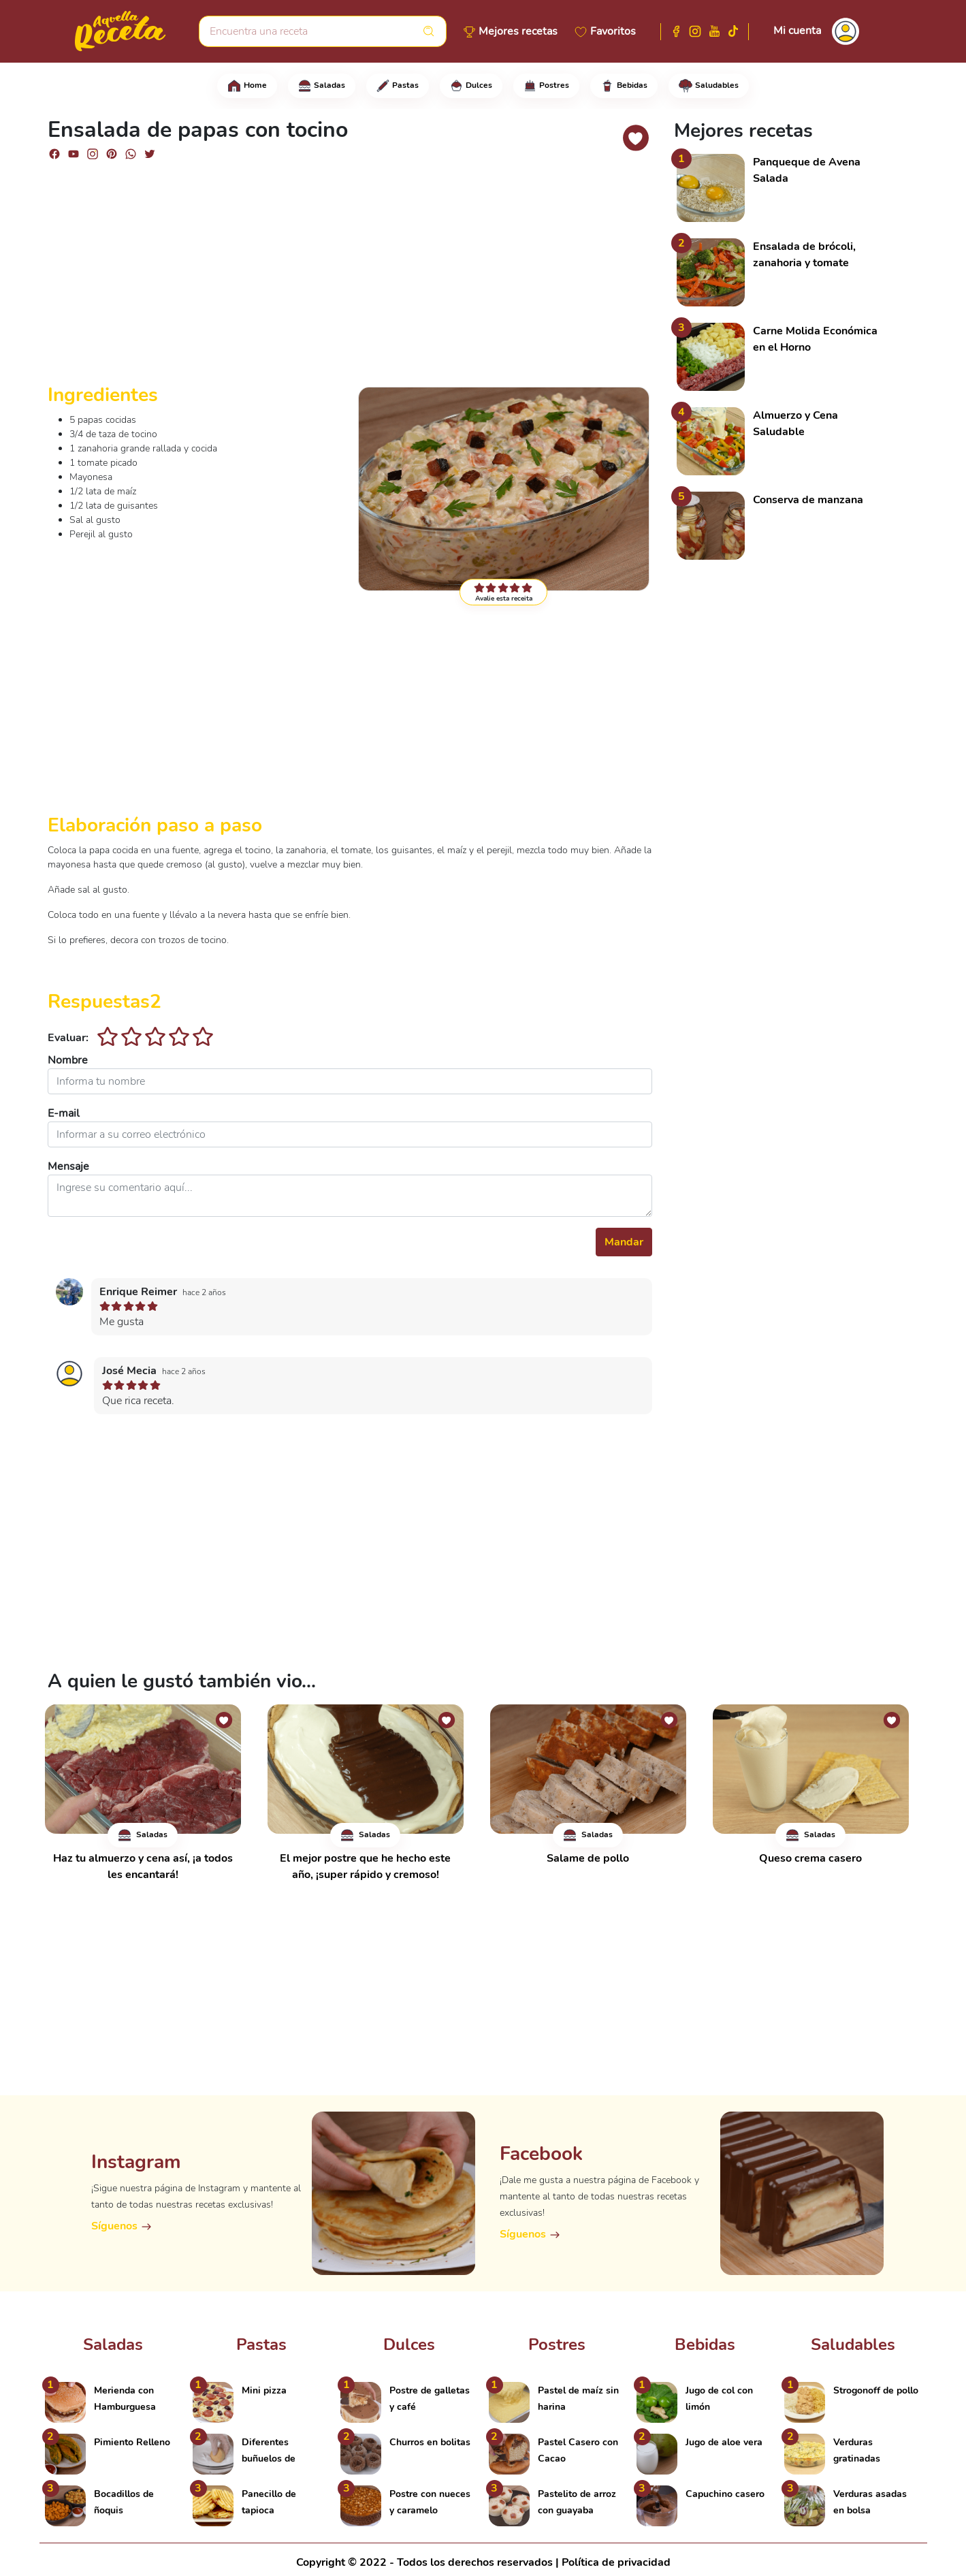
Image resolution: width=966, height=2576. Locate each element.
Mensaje (68, 1166)
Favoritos (613, 31)
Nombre (68, 1060)
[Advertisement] (350, 277)
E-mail (64, 1113)
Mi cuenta (797, 30)
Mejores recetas (518, 31)
